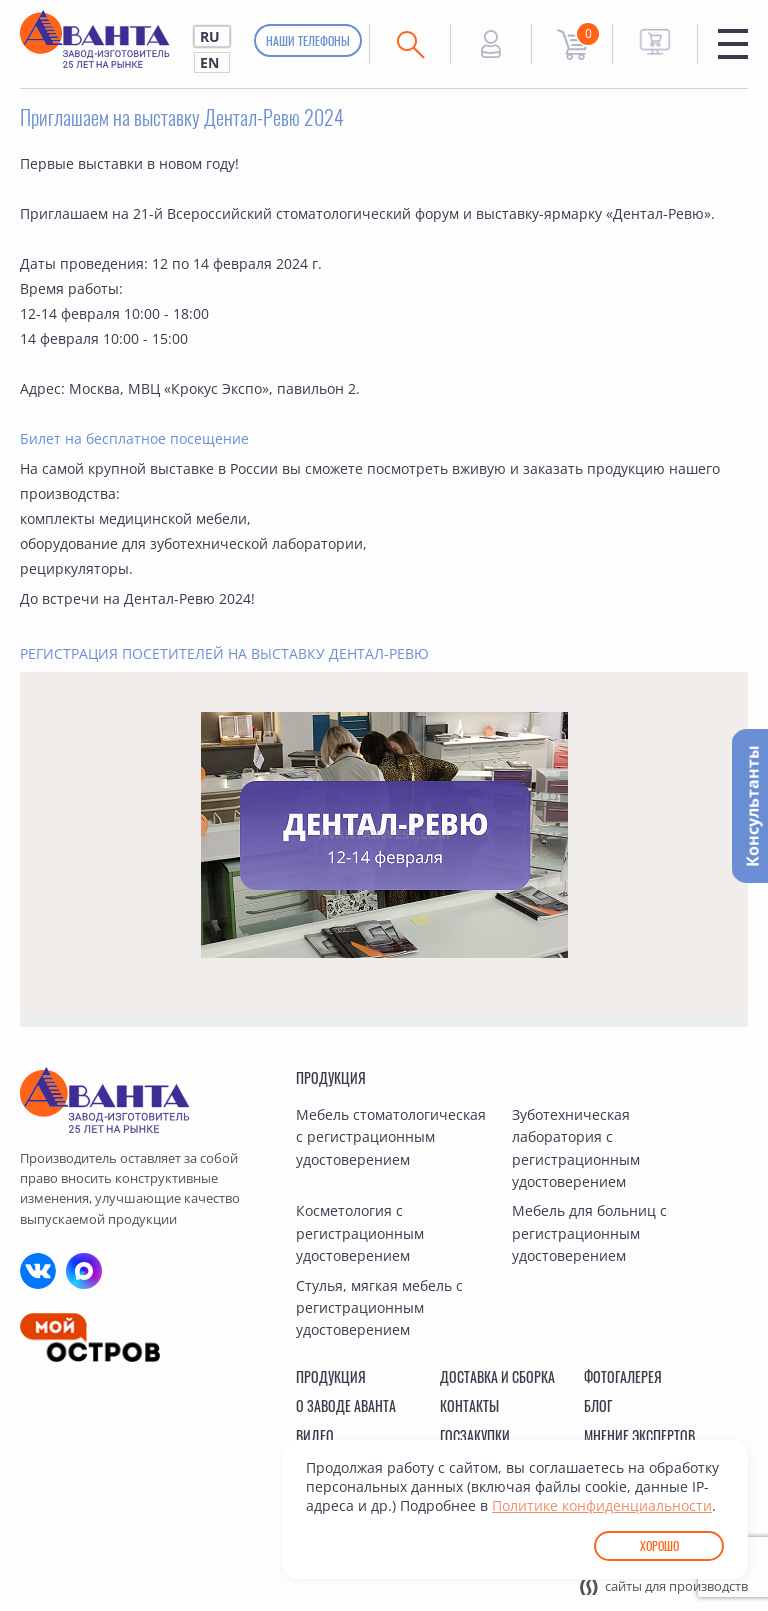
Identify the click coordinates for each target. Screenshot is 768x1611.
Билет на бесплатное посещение (134, 438)
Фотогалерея (623, 1376)
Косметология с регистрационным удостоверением (360, 1233)
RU (210, 36)
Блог (598, 1405)
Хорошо (659, 1545)
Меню (733, 44)
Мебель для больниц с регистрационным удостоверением (589, 1233)
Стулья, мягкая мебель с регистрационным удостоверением (379, 1308)
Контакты (469, 1405)
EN (209, 62)
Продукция (331, 1077)
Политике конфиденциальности (602, 1505)
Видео (315, 1435)
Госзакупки (475, 1435)
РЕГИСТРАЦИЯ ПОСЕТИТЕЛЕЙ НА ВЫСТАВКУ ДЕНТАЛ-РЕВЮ (224, 653)
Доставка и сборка (497, 1376)
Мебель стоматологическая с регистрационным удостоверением (391, 1137)
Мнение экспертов (639, 1435)
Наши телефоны (308, 40)
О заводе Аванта (346, 1405)
